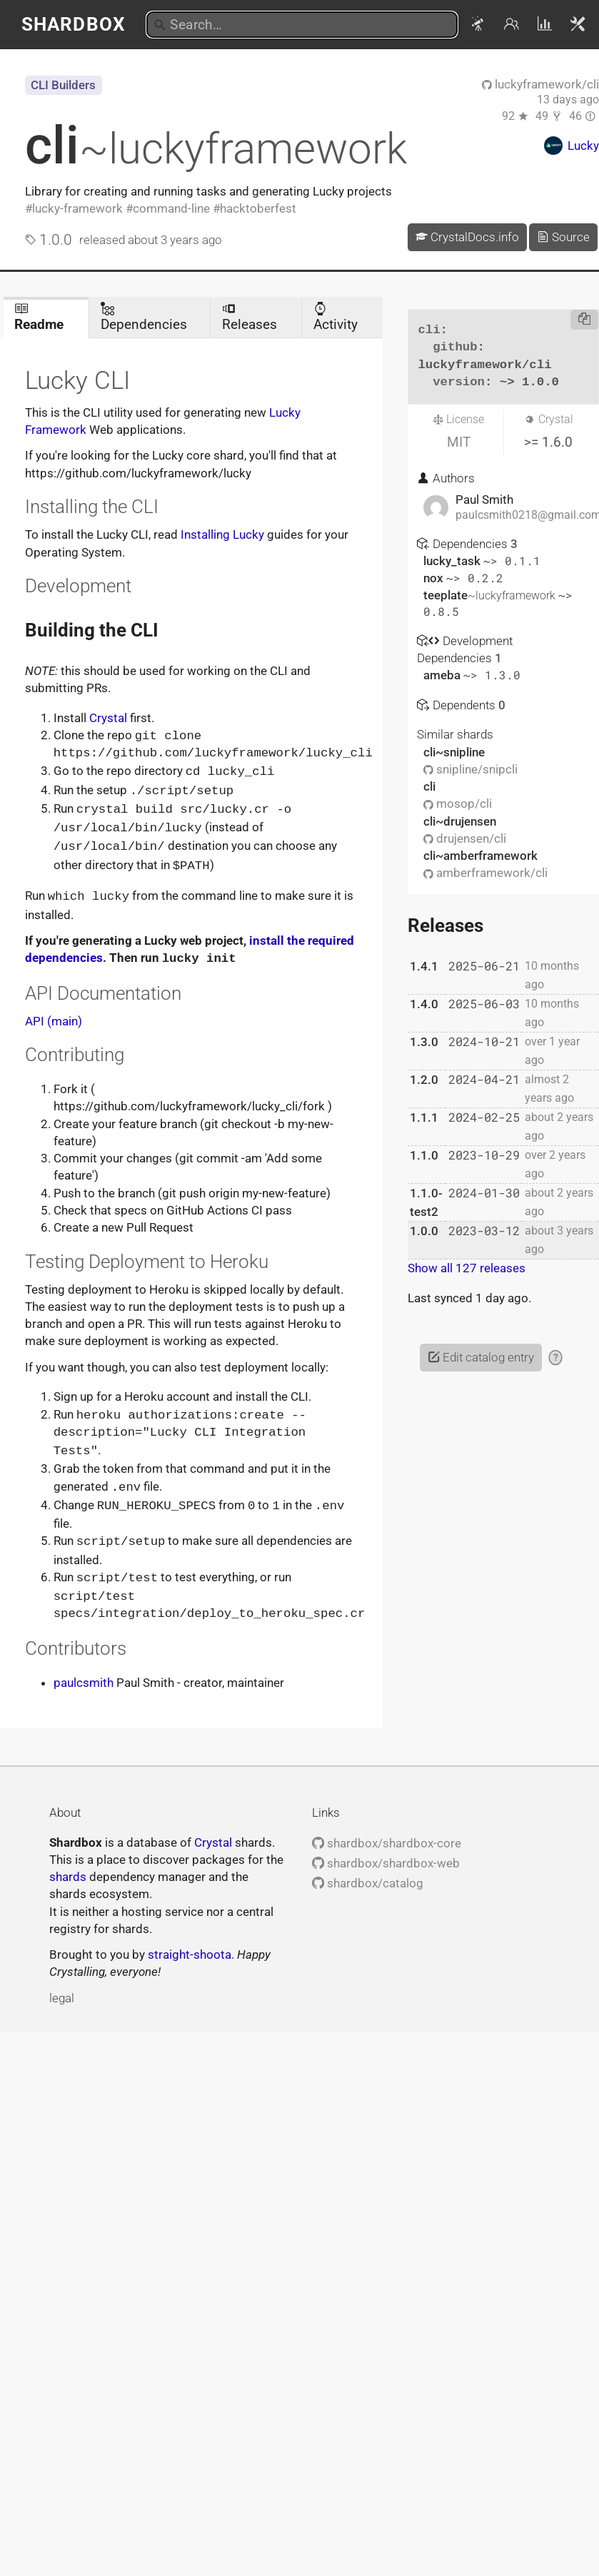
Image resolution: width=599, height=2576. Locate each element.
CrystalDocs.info (467, 237)
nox (434, 578)
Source (563, 237)
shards (67, 1865)
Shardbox (73, 24)
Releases (249, 317)
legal (61, 1986)
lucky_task (453, 561)
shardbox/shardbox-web (386, 1852)
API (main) (53, 1015)
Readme (39, 317)
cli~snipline (454, 752)
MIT (458, 442)
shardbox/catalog (367, 1872)
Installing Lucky (222, 534)
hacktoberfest (258, 208)
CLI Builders (63, 85)
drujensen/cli (464, 838)
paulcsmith (84, 1671)
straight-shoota (189, 1943)
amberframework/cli (485, 873)
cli (216, 145)
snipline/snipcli (470, 769)
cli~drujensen (459, 821)
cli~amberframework (480, 855)
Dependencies (144, 317)
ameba (443, 675)
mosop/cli (457, 803)
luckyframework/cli (540, 84)
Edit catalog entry (481, 1357)
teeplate (490, 595)
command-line (171, 208)
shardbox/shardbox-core (386, 1832)
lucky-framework (77, 208)
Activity (335, 317)
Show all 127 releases (466, 1268)
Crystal (108, 718)
